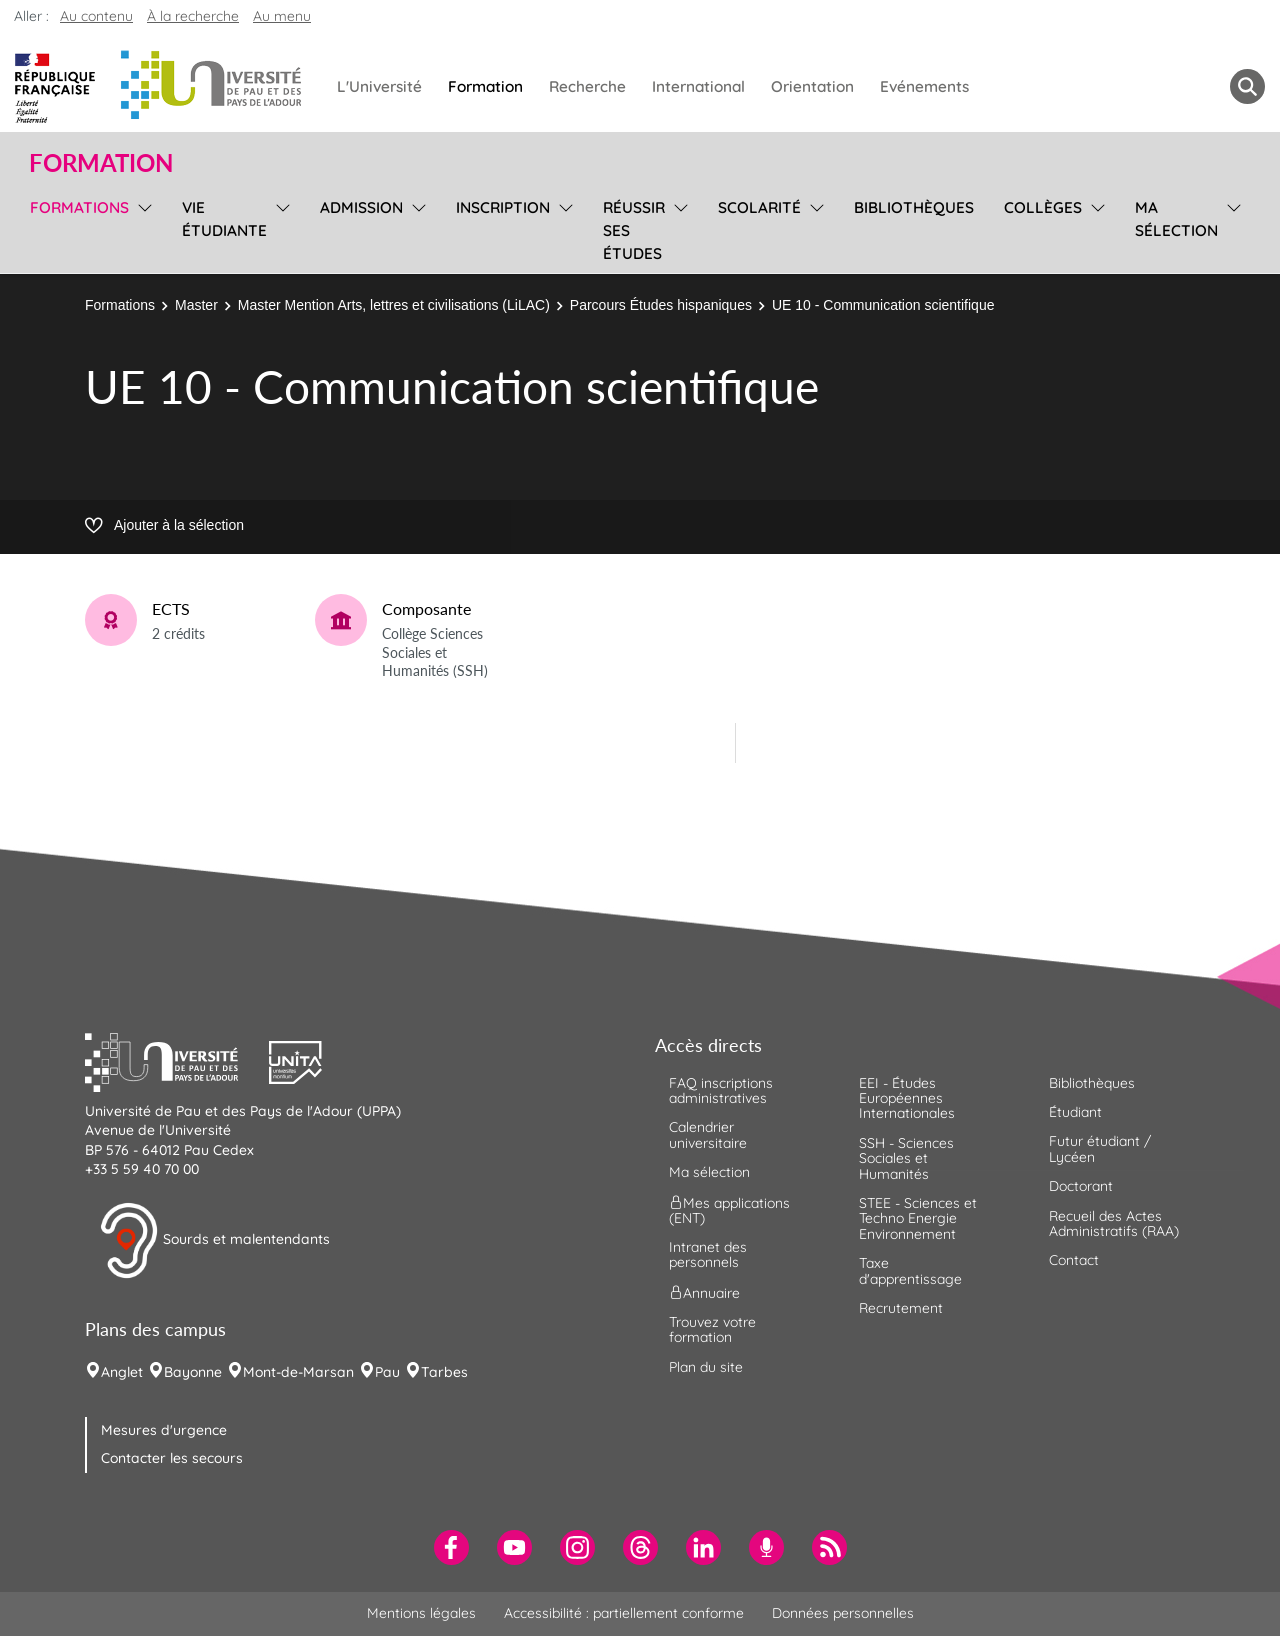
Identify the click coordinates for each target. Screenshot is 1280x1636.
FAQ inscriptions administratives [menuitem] (721, 1090)
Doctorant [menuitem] (1081, 1186)
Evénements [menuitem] (924, 86)
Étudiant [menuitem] (1075, 1112)
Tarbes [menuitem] (444, 1372)
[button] (177, 1060)
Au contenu (96, 16)
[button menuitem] (1247, 86)
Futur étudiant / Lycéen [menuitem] (1100, 1148)
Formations (120, 305)
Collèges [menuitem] (1043, 207)
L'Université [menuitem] (379, 86)
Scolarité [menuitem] (759, 207)
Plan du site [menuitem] (706, 1367)
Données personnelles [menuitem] (843, 1613)
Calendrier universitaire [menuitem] (708, 1134)
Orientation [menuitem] (812, 86)
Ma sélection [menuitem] (1176, 219)
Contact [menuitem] (1074, 1260)
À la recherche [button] (193, 16)
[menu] (141, 228)
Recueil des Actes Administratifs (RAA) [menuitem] (1114, 1223)
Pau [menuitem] (387, 1372)
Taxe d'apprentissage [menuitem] (910, 1270)
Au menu (282, 16)
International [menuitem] (698, 86)
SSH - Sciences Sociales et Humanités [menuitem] (906, 1158)
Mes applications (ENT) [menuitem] (729, 1209)
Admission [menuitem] (361, 207)
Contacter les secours (172, 1458)
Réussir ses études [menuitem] (634, 230)
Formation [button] (101, 163)
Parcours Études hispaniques (661, 305)
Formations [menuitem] (79, 207)
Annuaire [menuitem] (704, 1292)
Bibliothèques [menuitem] (914, 207)
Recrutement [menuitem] (901, 1308)
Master (196, 305)
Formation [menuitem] (485, 86)
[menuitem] (451, 1547)
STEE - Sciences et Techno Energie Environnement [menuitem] (918, 1218)
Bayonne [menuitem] (193, 1372)
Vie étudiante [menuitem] (224, 219)
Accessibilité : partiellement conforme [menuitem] (624, 1613)
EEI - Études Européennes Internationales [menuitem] (907, 1098)
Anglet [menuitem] (122, 1372)
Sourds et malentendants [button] (214, 1241)
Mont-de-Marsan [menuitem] (298, 1372)
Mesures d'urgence (164, 1430)
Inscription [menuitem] (503, 207)
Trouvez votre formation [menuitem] (712, 1329)
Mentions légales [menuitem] (421, 1613)
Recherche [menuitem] (587, 86)
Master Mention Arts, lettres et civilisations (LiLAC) (394, 305)
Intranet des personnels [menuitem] (708, 1254)
